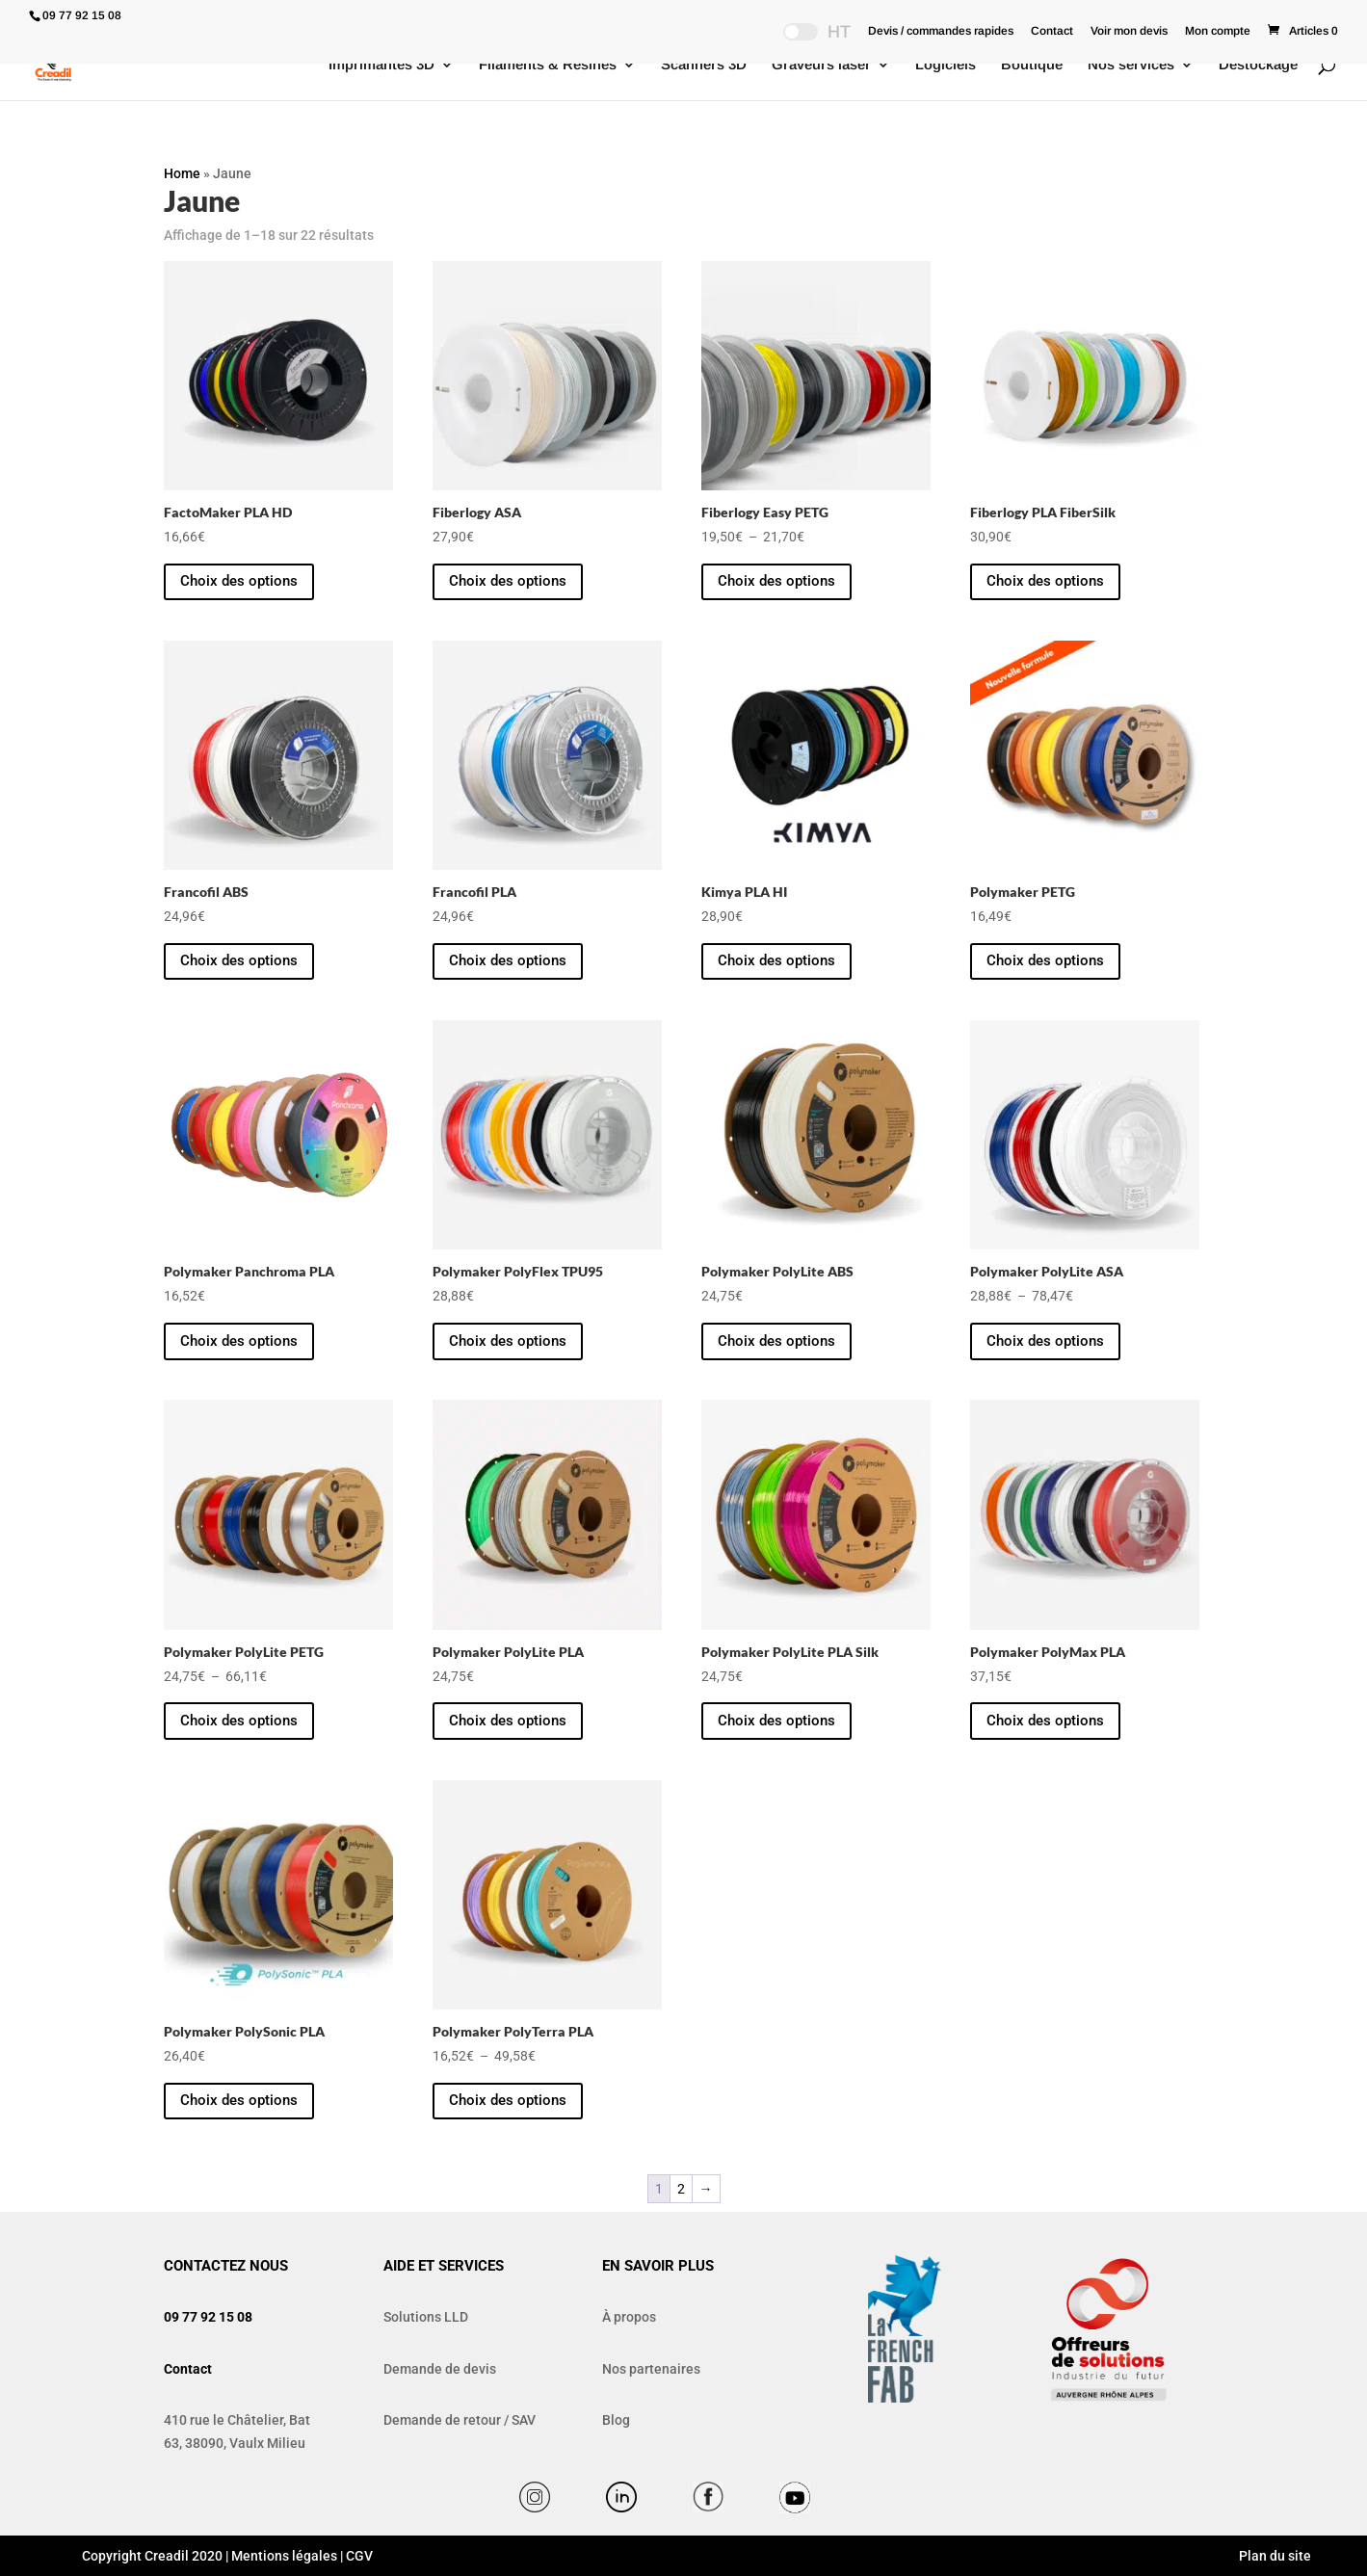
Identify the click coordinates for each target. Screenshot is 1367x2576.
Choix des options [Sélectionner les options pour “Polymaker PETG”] (1045, 960)
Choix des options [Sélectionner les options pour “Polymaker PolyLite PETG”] (239, 1720)
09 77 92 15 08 (208, 2317)
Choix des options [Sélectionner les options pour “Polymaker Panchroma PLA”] (239, 1341)
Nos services (1131, 65)
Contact (1052, 31)
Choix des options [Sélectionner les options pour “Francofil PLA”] (507, 960)
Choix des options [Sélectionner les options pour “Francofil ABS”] (239, 960)
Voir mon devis (1129, 31)
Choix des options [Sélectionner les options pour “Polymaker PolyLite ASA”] (1045, 1341)
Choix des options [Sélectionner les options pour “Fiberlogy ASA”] (507, 581)
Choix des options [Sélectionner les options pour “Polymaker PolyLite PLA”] (507, 1720)
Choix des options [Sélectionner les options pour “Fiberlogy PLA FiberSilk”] (1045, 581)
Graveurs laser (821, 65)
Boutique (1032, 65)
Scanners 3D (704, 65)
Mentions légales (284, 2555)
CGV (359, 2555)
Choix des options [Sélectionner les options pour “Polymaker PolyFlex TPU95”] (507, 1341)
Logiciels (945, 65)
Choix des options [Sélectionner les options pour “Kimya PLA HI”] (776, 960)
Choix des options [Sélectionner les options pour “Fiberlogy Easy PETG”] (776, 581)
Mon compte (1217, 31)
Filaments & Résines (548, 65)
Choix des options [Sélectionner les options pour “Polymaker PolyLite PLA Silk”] (776, 1720)
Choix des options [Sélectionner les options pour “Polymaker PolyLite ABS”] (776, 1341)
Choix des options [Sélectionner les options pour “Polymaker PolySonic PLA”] (239, 2100)
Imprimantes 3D (381, 65)
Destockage (1258, 65)
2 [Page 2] (681, 2188)
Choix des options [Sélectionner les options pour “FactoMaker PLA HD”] (239, 581)
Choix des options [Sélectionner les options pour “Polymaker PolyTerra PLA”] (507, 2100)
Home (182, 173)
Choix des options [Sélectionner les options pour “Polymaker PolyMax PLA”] (1045, 1720)
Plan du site (1273, 2555)
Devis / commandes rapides (940, 31)
